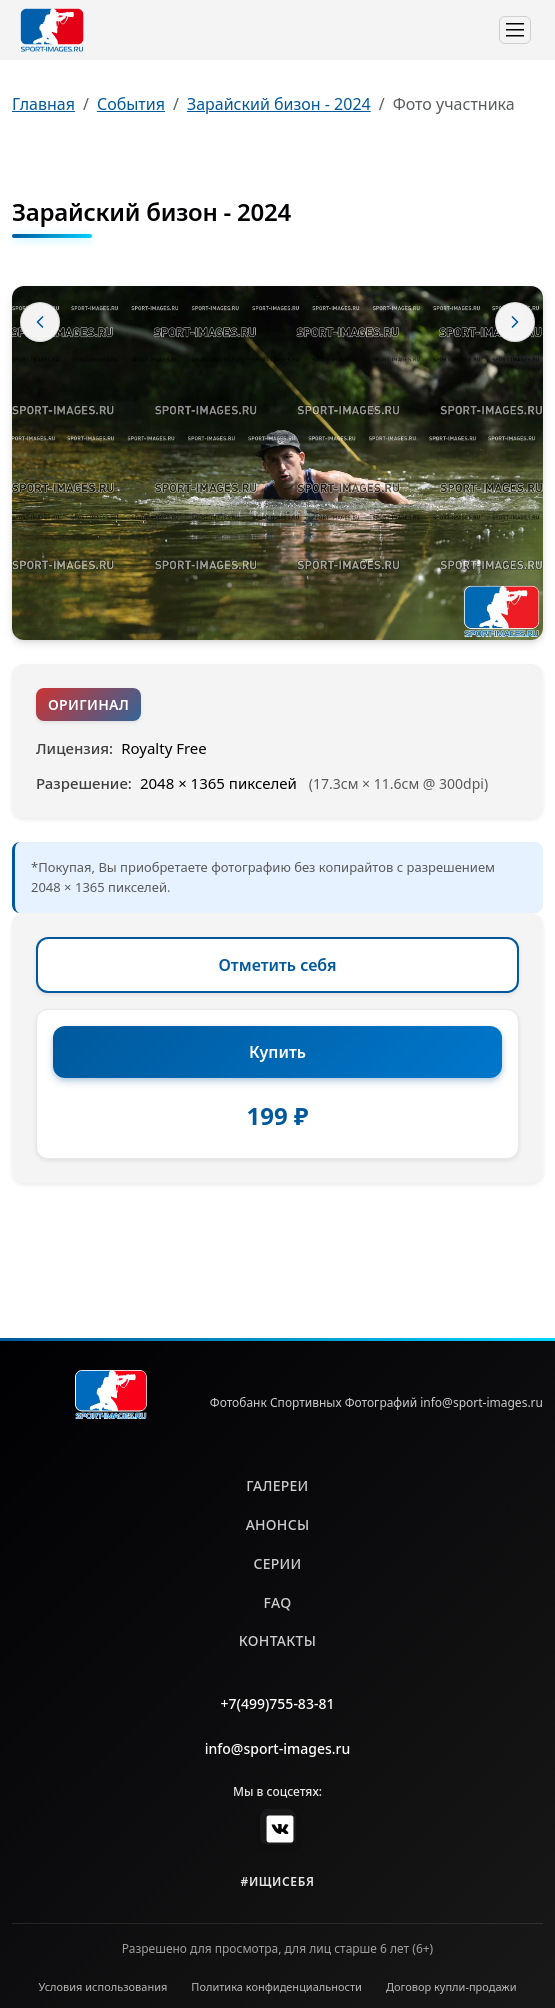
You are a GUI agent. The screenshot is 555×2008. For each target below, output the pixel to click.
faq (278, 1602)
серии (277, 1563)
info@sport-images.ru (278, 1748)
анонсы (278, 1524)
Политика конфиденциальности (276, 1986)
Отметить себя (278, 965)
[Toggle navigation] (515, 30)
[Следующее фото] (515, 322)
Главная (43, 104)
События (131, 104)
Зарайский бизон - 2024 (279, 104)
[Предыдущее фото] (40, 322)
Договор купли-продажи (451, 1986)
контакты (277, 1640)
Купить (277, 1052)
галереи (277, 1485)
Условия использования (103, 1986)
